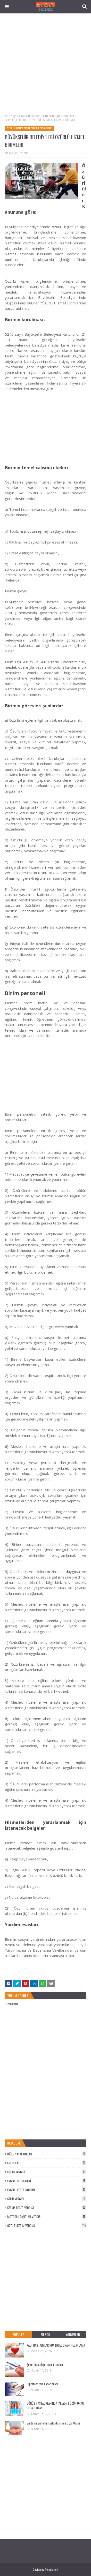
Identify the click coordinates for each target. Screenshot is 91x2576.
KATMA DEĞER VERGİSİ (46, 2207)
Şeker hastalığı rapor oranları (45, 2364)
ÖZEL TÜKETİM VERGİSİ (46, 2225)
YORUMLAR (73, 2334)
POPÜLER (18, 2334)
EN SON (45, 2334)
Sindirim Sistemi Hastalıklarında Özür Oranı (53, 2423)
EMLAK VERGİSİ (46, 2171)
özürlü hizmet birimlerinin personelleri (47, 116)
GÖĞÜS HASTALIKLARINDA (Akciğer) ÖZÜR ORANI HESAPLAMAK (55, 2405)
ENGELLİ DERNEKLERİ (46, 2180)
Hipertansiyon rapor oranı (42, 2383)
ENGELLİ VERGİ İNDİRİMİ (46, 2189)
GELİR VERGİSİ (46, 2198)
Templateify (51, 2569)
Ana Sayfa (11, 116)
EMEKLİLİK (46, 2163)
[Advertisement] (45, 63)
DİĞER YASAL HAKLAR (46, 2154)
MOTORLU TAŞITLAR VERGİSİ (46, 2216)
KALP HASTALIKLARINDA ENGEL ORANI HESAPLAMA (56, 2345)
